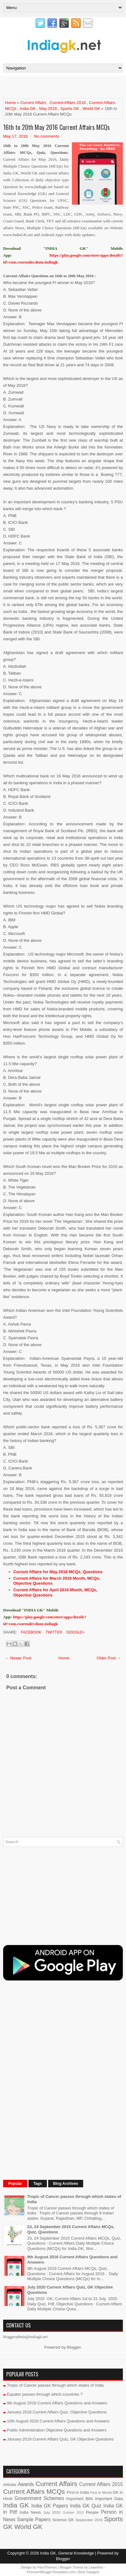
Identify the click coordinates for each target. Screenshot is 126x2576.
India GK (28, 108)
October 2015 (73, 2512)
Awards (26, 2484)
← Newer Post (18, 1658)
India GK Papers (49, 2505)
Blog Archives (65, 2183)
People (92, 2512)
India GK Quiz (86, 2505)
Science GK (63, 2519)
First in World (101, 2492)
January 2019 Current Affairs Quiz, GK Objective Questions (60, 2439)
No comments (46, 136)
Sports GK (69, 108)
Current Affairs (33, 102)
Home (10, 102)
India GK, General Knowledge (67, 2553)
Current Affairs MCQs (34, 2491)
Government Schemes (39, 2498)
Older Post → (109, 1658)
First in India (78, 2492)
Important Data (109, 2498)
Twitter (53, 1632)
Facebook (30, 1632)
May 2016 (48, 108)
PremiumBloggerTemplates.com (51, 2572)
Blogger (74, 2347)
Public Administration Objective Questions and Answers (57, 2430)
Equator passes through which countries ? (45, 2394)
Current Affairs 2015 (101, 2484)
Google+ (75, 1632)
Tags (37, 2183)
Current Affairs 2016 (68, 102)
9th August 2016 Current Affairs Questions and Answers (57, 2403)
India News (30, 2512)
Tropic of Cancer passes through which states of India (55, 2385)
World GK (91, 108)
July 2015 (51, 2512)
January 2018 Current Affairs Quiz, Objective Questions (57, 2412)
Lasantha (96, 2567)
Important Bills (79, 2498)
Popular (15, 2183)
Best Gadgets (88, 2572)
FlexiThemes (47, 2567)
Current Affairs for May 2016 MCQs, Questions (58, 1571)
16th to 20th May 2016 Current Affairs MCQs (56, 127)
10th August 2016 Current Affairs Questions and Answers (58, 2421)
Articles (10, 2484)
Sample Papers (34, 2519)
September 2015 (89, 2520)
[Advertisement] (64, 86)
